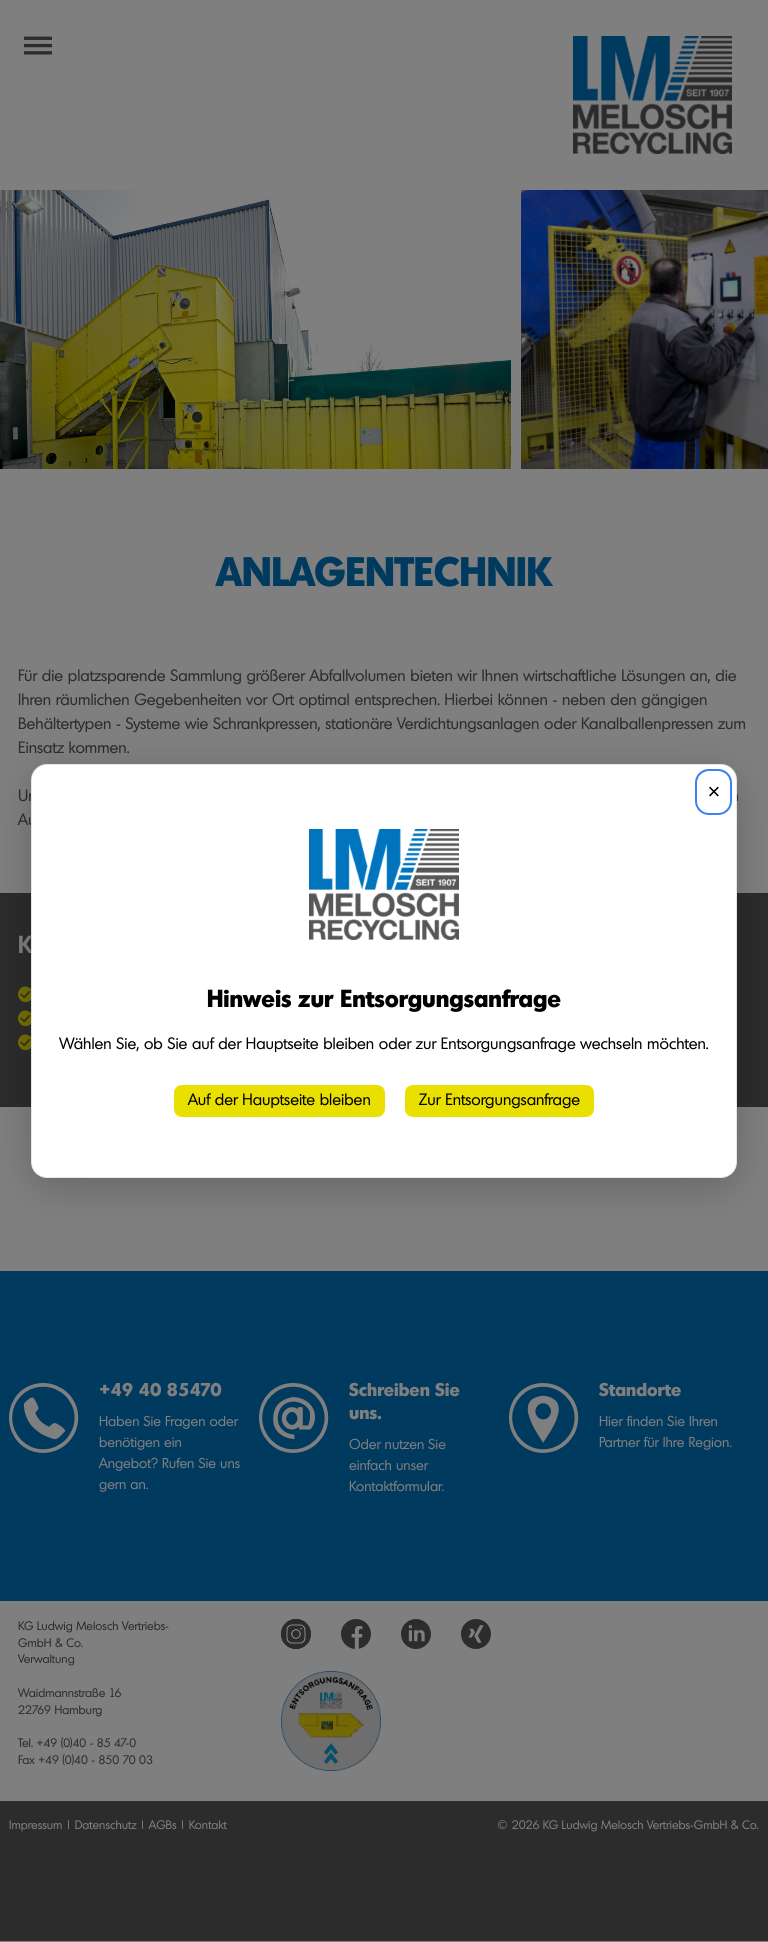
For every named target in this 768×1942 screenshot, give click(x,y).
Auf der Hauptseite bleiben (279, 1101)
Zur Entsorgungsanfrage (499, 1101)
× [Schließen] (713, 791)
